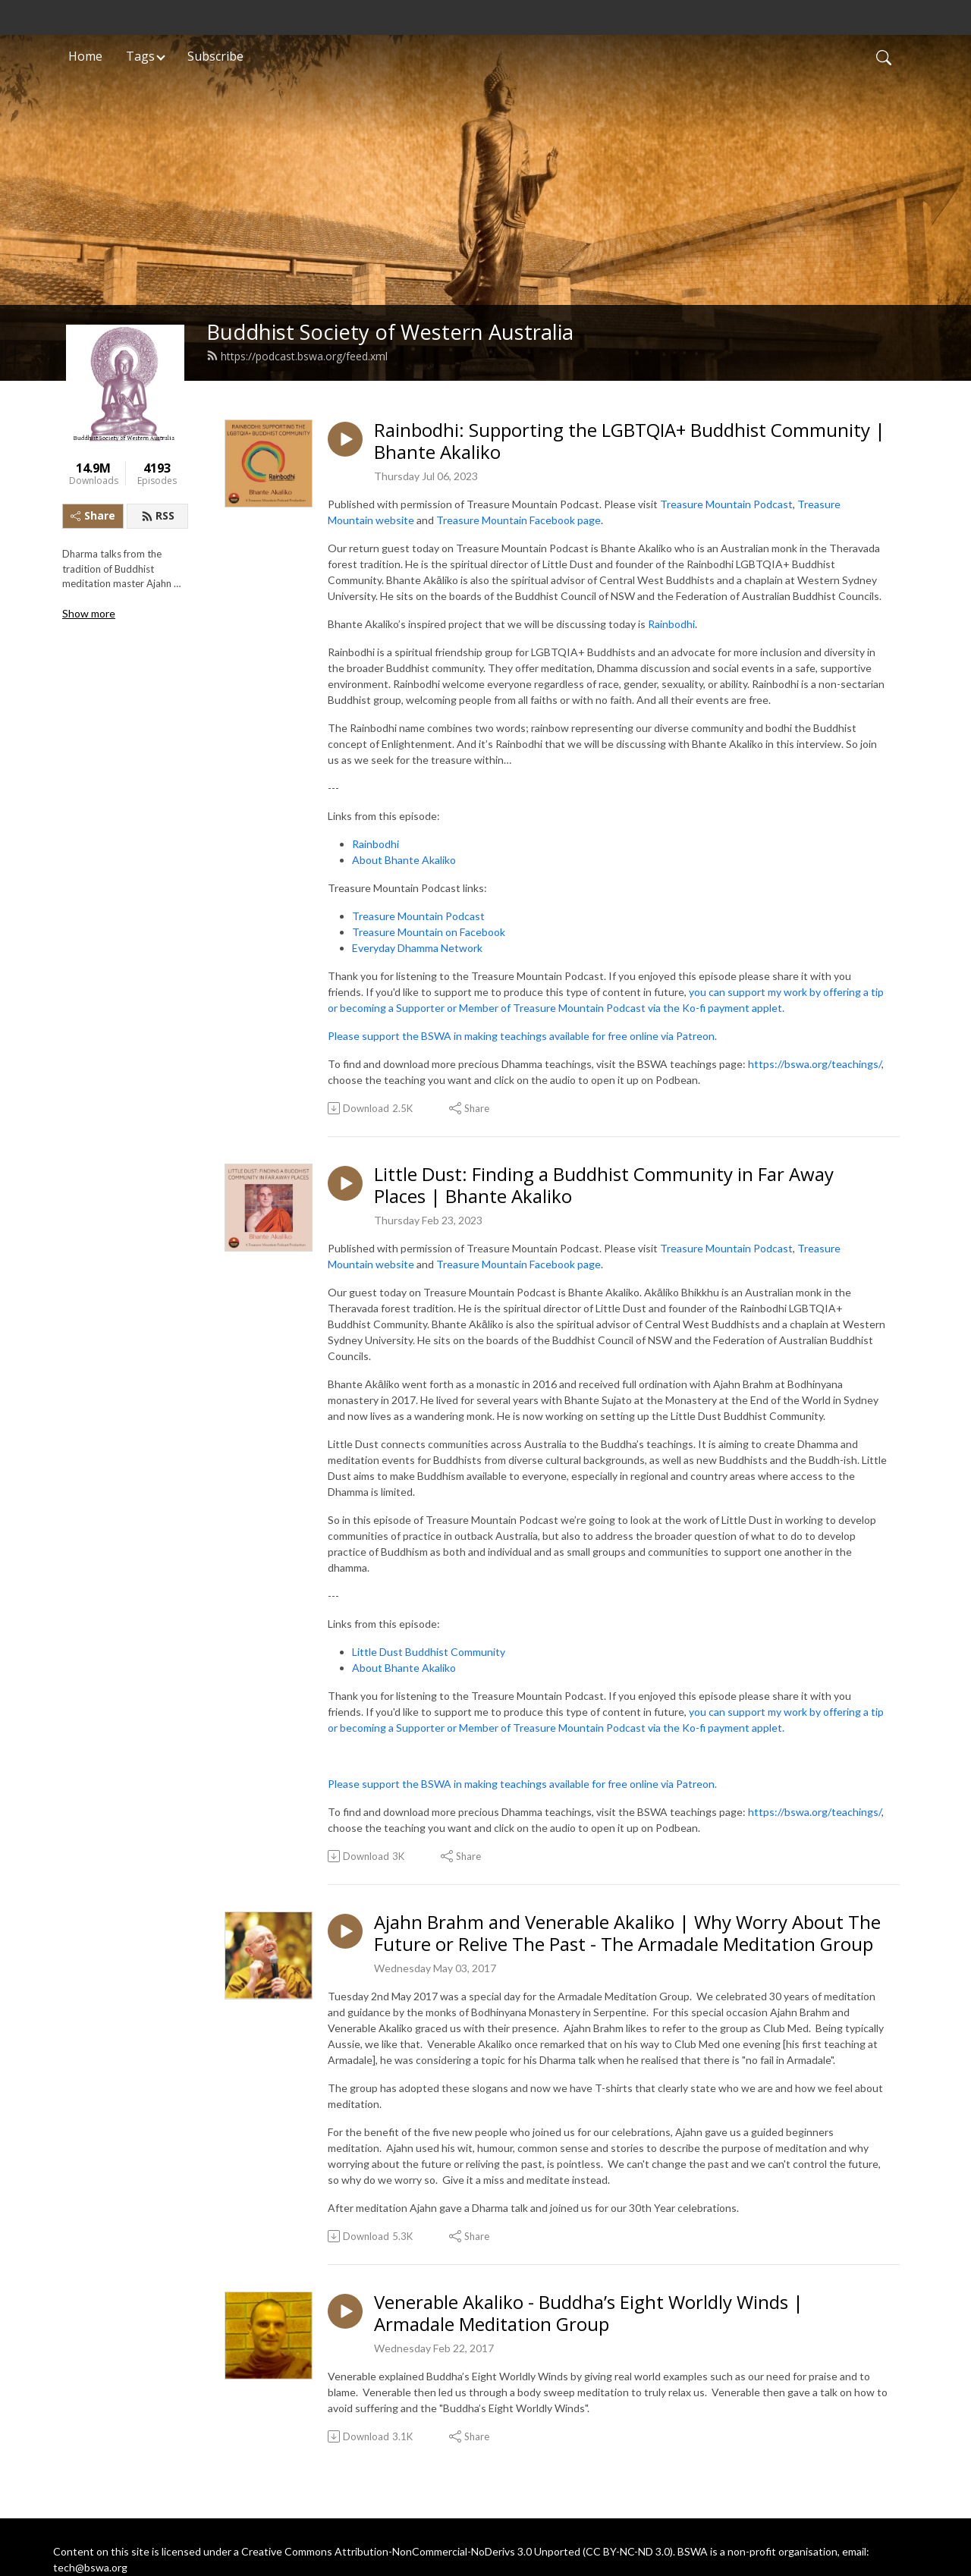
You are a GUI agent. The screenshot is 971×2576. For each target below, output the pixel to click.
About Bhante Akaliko (404, 859)
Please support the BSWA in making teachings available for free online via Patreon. (522, 1035)
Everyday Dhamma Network (417, 947)
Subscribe (215, 56)
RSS (157, 515)
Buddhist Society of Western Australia (389, 332)
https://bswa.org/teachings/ (814, 1063)
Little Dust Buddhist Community (428, 1651)
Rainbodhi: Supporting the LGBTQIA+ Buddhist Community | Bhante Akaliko (629, 441)
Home (85, 56)
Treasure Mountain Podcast (726, 504)
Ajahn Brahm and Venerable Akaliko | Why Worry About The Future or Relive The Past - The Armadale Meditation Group (627, 1934)
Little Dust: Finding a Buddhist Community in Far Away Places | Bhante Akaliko (604, 1186)
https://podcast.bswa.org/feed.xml (297, 356)
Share (93, 515)
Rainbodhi (671, 623)
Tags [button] (140, 56)
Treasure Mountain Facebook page (518, 520)
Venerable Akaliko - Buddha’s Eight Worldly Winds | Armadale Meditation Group (588, 2314)
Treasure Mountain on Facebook (428, 931)
